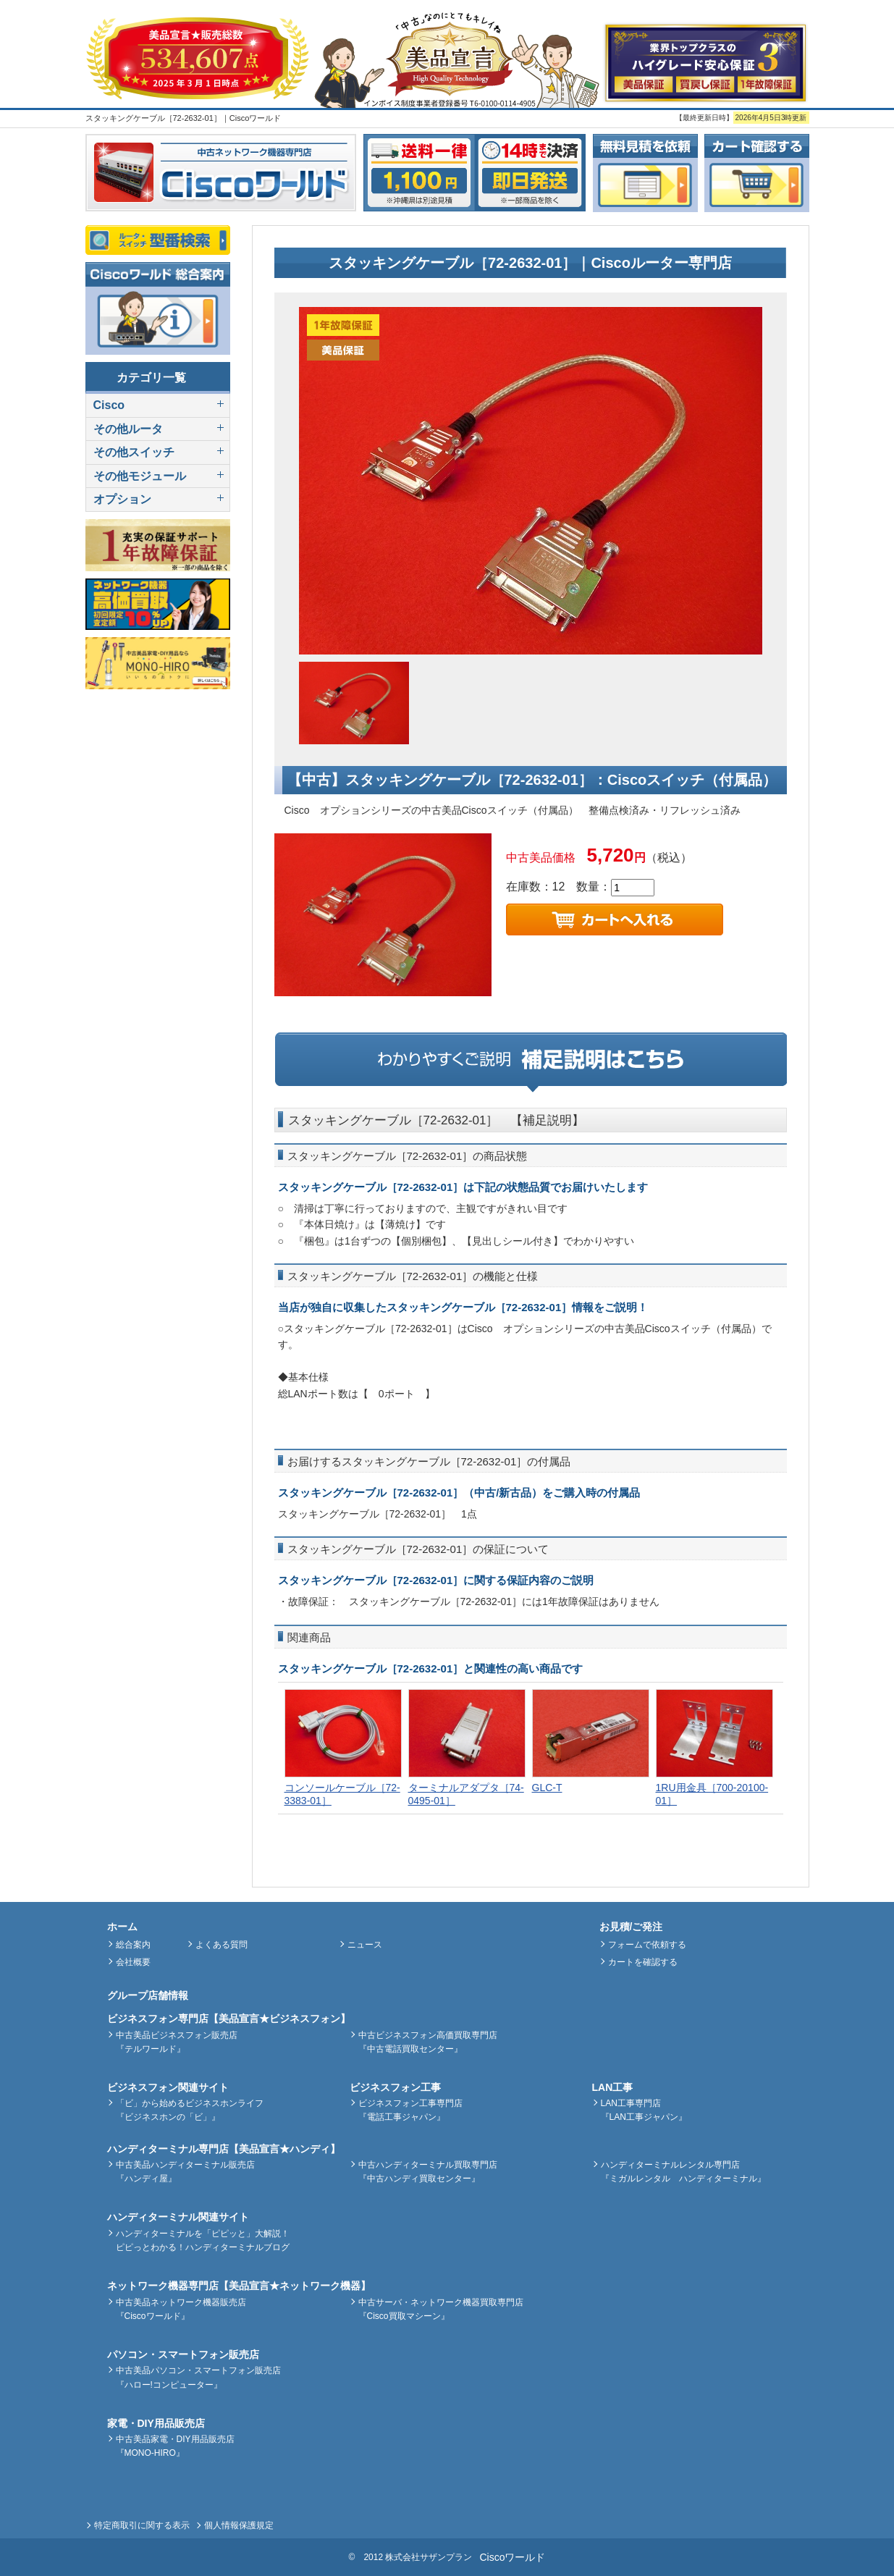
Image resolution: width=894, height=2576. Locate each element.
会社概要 (133, 1962)
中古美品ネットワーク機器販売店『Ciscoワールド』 (181, 2309)
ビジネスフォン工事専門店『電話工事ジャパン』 (410, 2110)
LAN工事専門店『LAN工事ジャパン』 (644, 2110)
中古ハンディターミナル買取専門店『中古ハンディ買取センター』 (427, 2172)
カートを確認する (643, 1962)
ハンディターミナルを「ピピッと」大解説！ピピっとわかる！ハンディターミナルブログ (203, 2240)
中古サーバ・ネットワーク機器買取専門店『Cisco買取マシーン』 (440, 2309)
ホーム (122, 1926)
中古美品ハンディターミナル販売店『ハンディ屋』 (185, 2172)
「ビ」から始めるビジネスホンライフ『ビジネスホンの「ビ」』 (189, 2110)
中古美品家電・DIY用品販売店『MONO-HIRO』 (175, 2446)
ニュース (364, 1945)
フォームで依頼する (647, 1945)
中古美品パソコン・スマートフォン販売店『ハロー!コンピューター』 (198, 2377)
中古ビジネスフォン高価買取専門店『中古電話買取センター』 (427, 2042)
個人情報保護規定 (239, 2525)
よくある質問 (221, 1945)
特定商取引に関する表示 (142, 2525)
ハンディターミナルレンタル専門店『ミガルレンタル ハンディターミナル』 (683, 2172)
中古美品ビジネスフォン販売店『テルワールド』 (176, 2042)
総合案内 (133, 1945)
